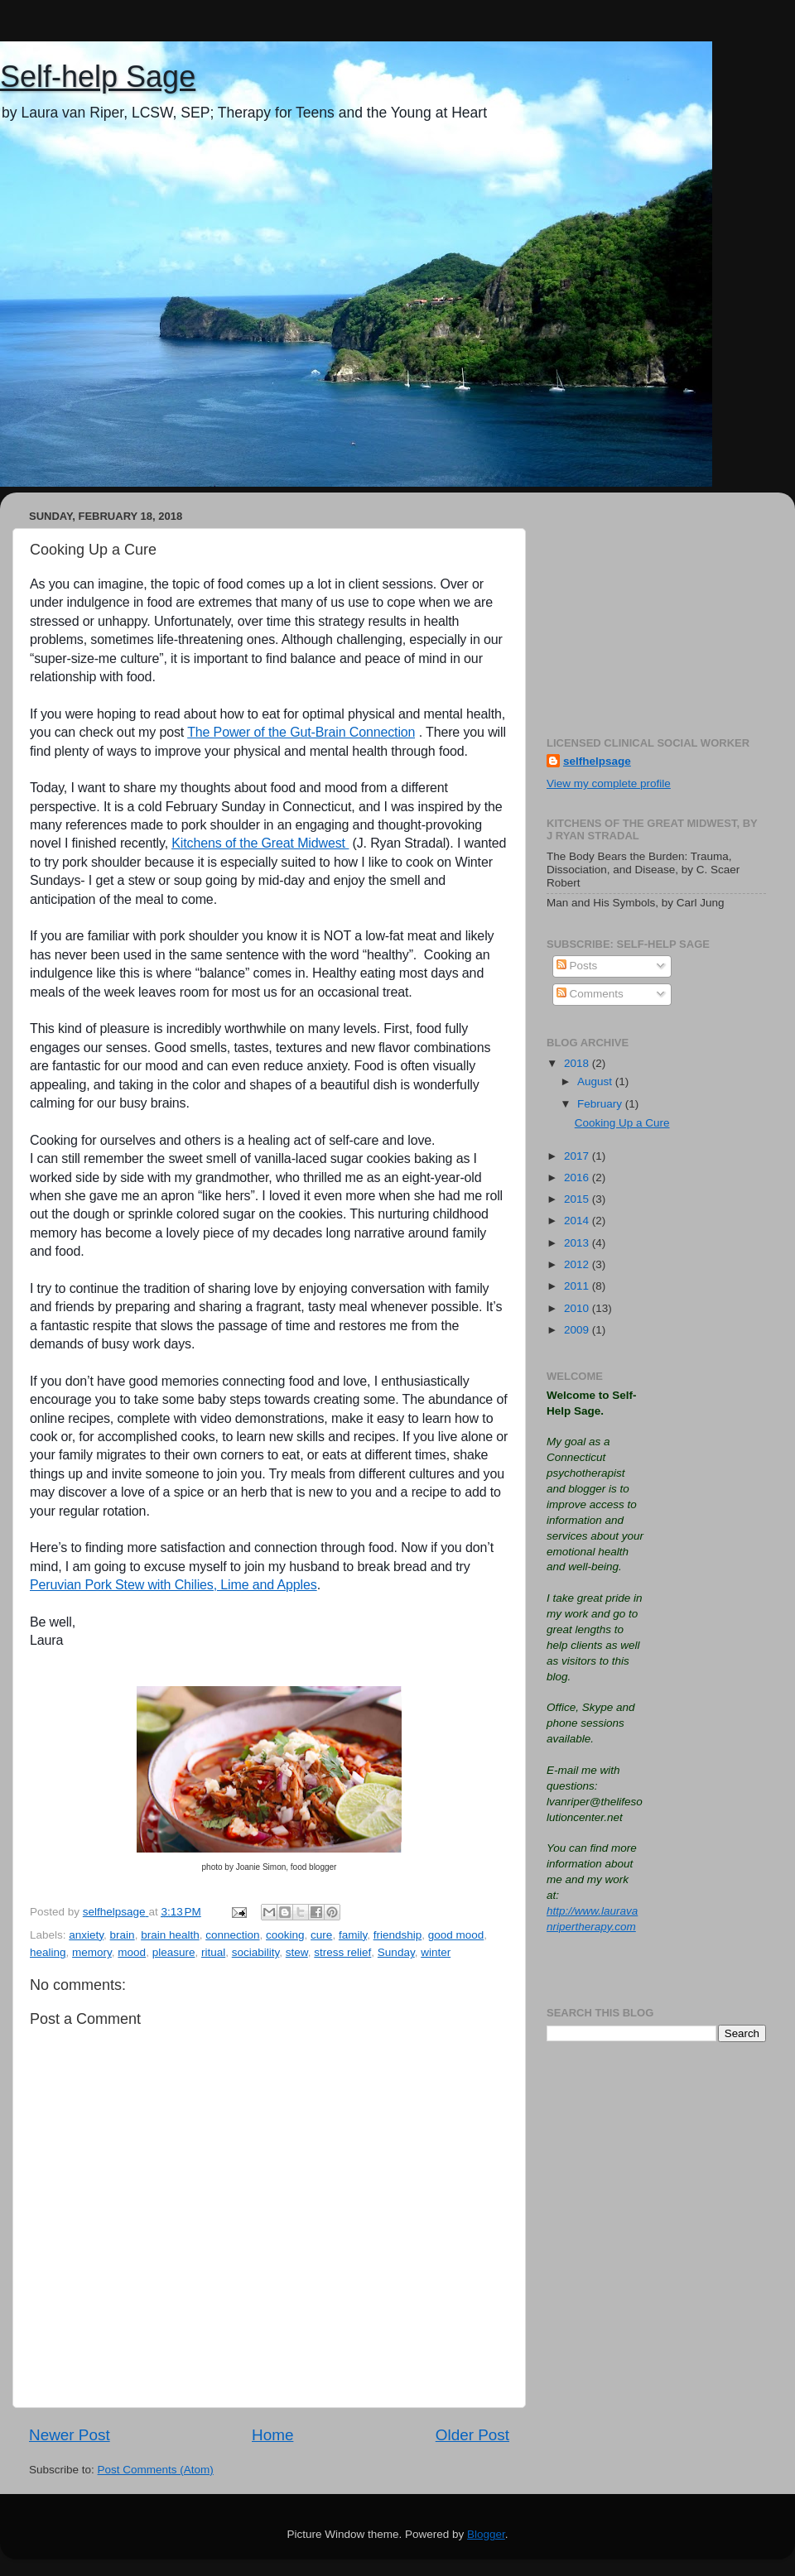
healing (48, 1952)
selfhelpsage (597, 761)
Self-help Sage (97, 77)
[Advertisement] (656, 608)
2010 (578, 1308)
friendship (397, 1935)
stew (297, 1952)
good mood (456, 1935)
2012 (578, 1264)
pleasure (173, 1952)
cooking (285, 1935)
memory (92, 1952)
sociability (256, 1952)
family (353, 1935)
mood (132, 1952)
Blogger (486, 2534)
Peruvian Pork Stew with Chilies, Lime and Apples (173, 1585)
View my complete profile (609, 783)
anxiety (86, 1935)
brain (122, 1935)
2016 (578, 1177)
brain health (170, 1935)
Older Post (472, 2435)
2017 (578, 1156)
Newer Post (69, 2435)
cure (321, 1935)
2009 (578, 1330)
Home (272, 2435)
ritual (213, 1952)
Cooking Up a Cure (622, 1123)
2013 (578, 1243)
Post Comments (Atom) (156, 2469)
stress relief (342, 1952)
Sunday (396, 1952)
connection (232, 1935)
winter (435, 1952)
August (596, 1081)
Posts (577, 965)
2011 (578, 1286)
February (601, 1104)
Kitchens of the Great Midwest (260, 843)
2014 (578, 1220)
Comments (590, 994)
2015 (578, 1199)
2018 (578, 1063)
